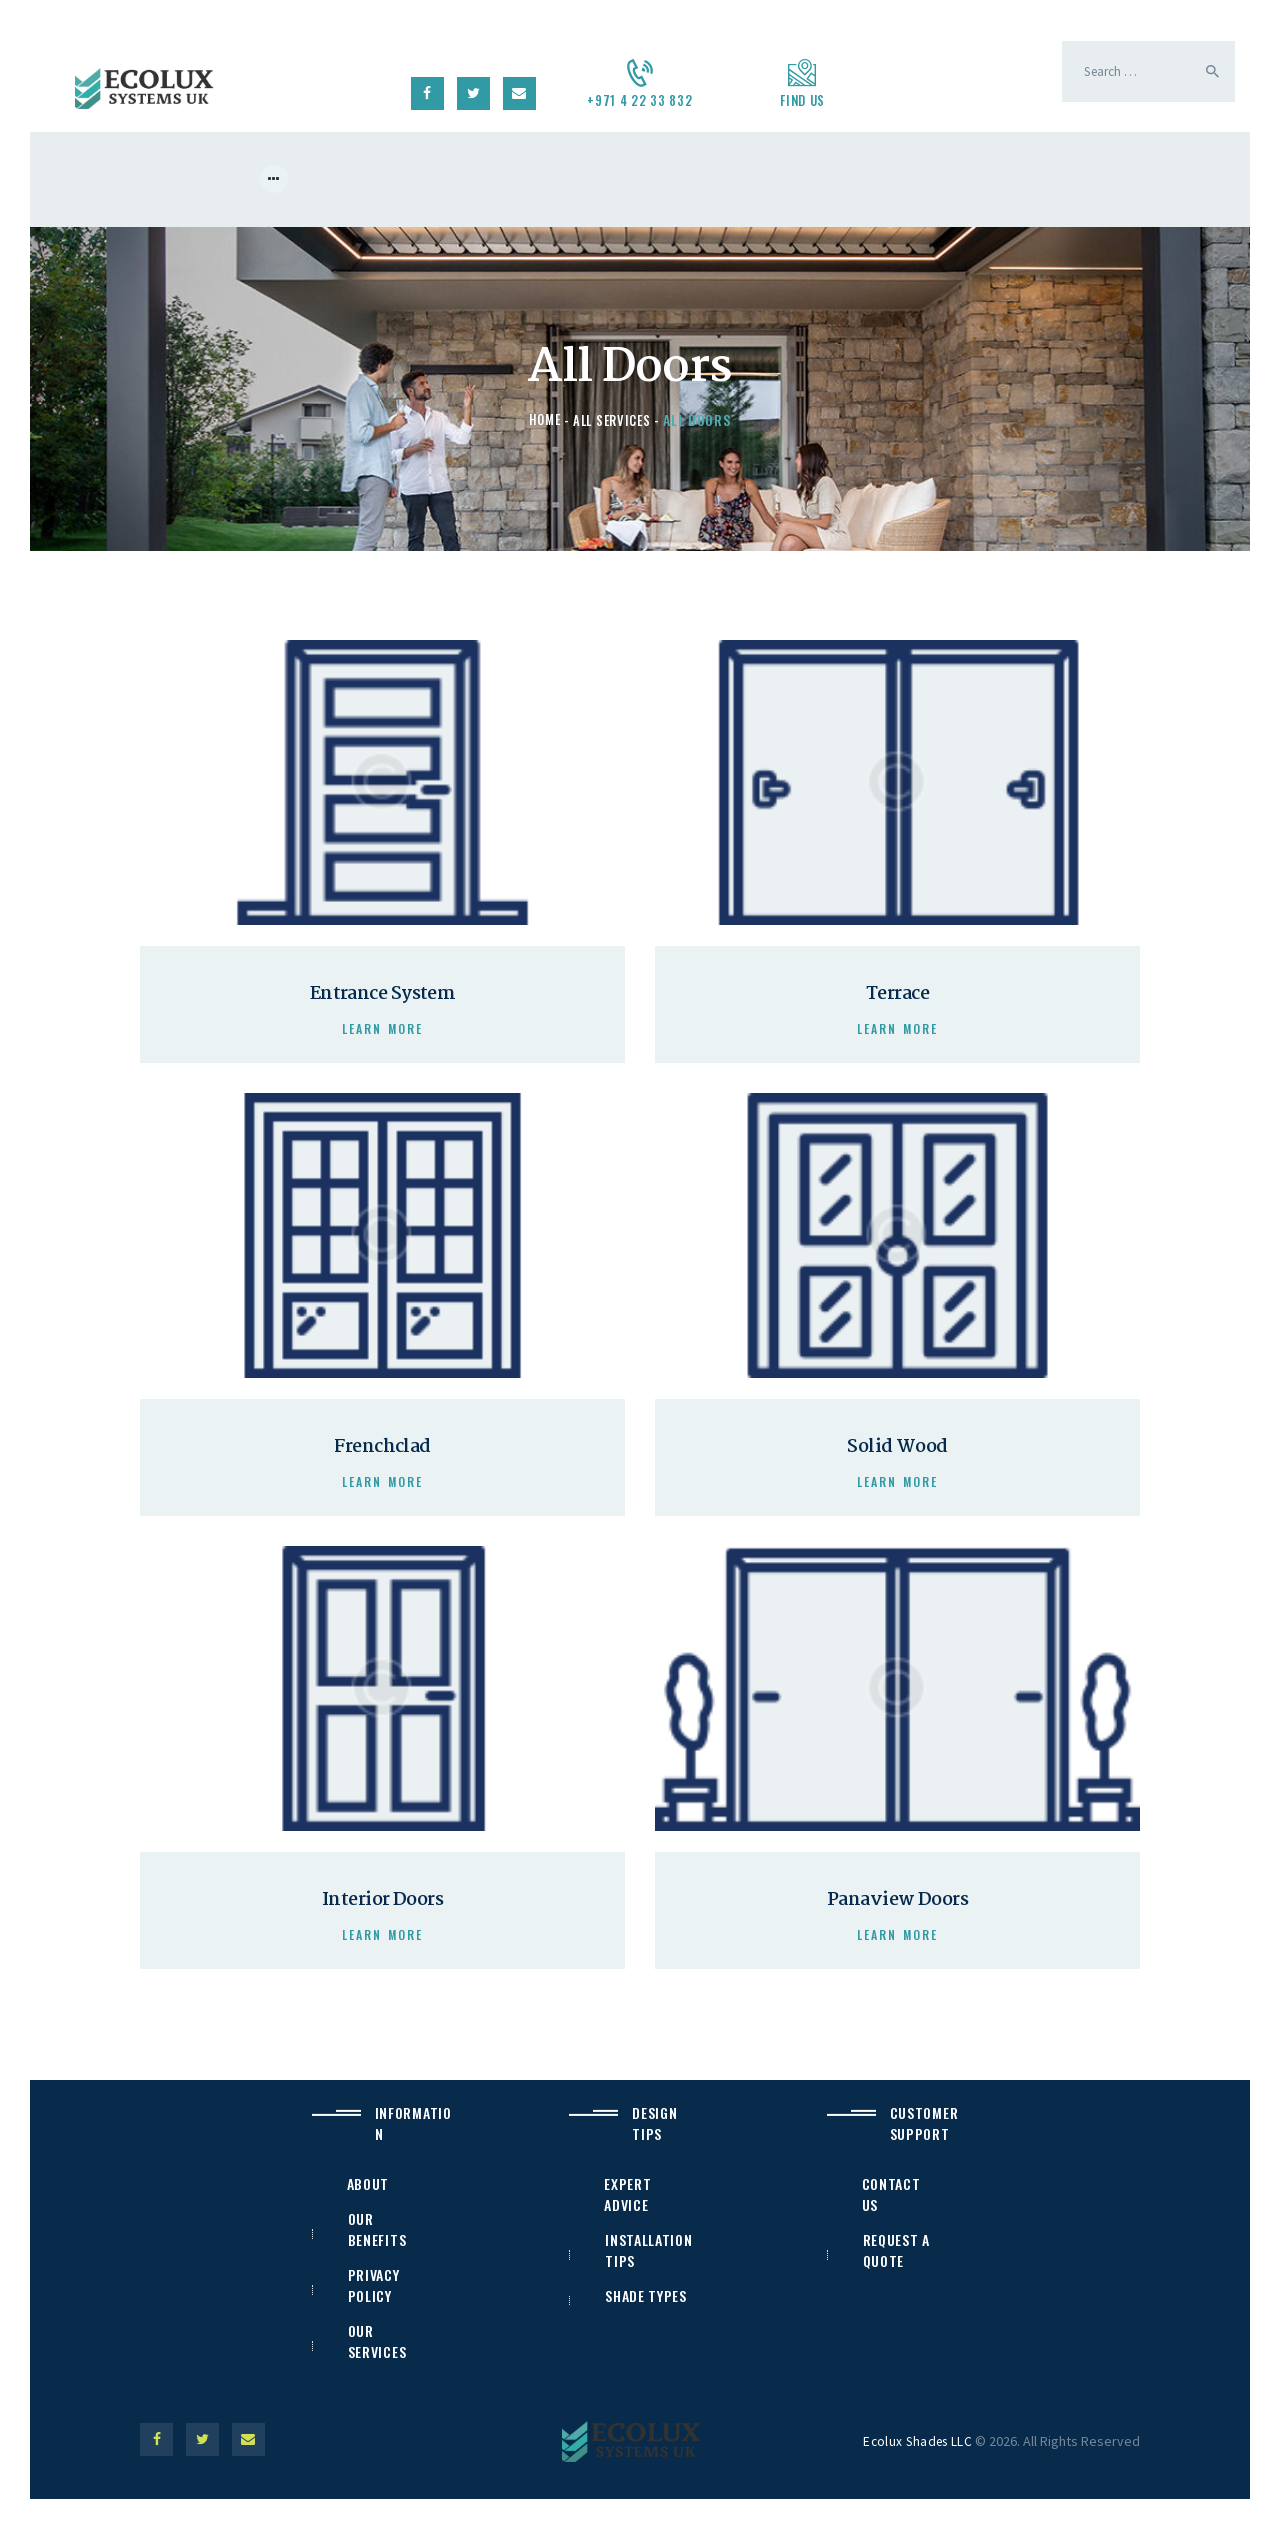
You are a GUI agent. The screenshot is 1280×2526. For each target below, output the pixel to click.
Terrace (897, 998)
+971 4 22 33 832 (640, 99)
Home (541, 421)
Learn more (383, 1034)
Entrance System (382, 998)
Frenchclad (382, 1458)
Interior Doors (382, 1918)
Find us (802, 99)
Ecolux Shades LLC (917, 2465)
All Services (613, 421)
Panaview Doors (897, 1918)
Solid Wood (898, 1458)
